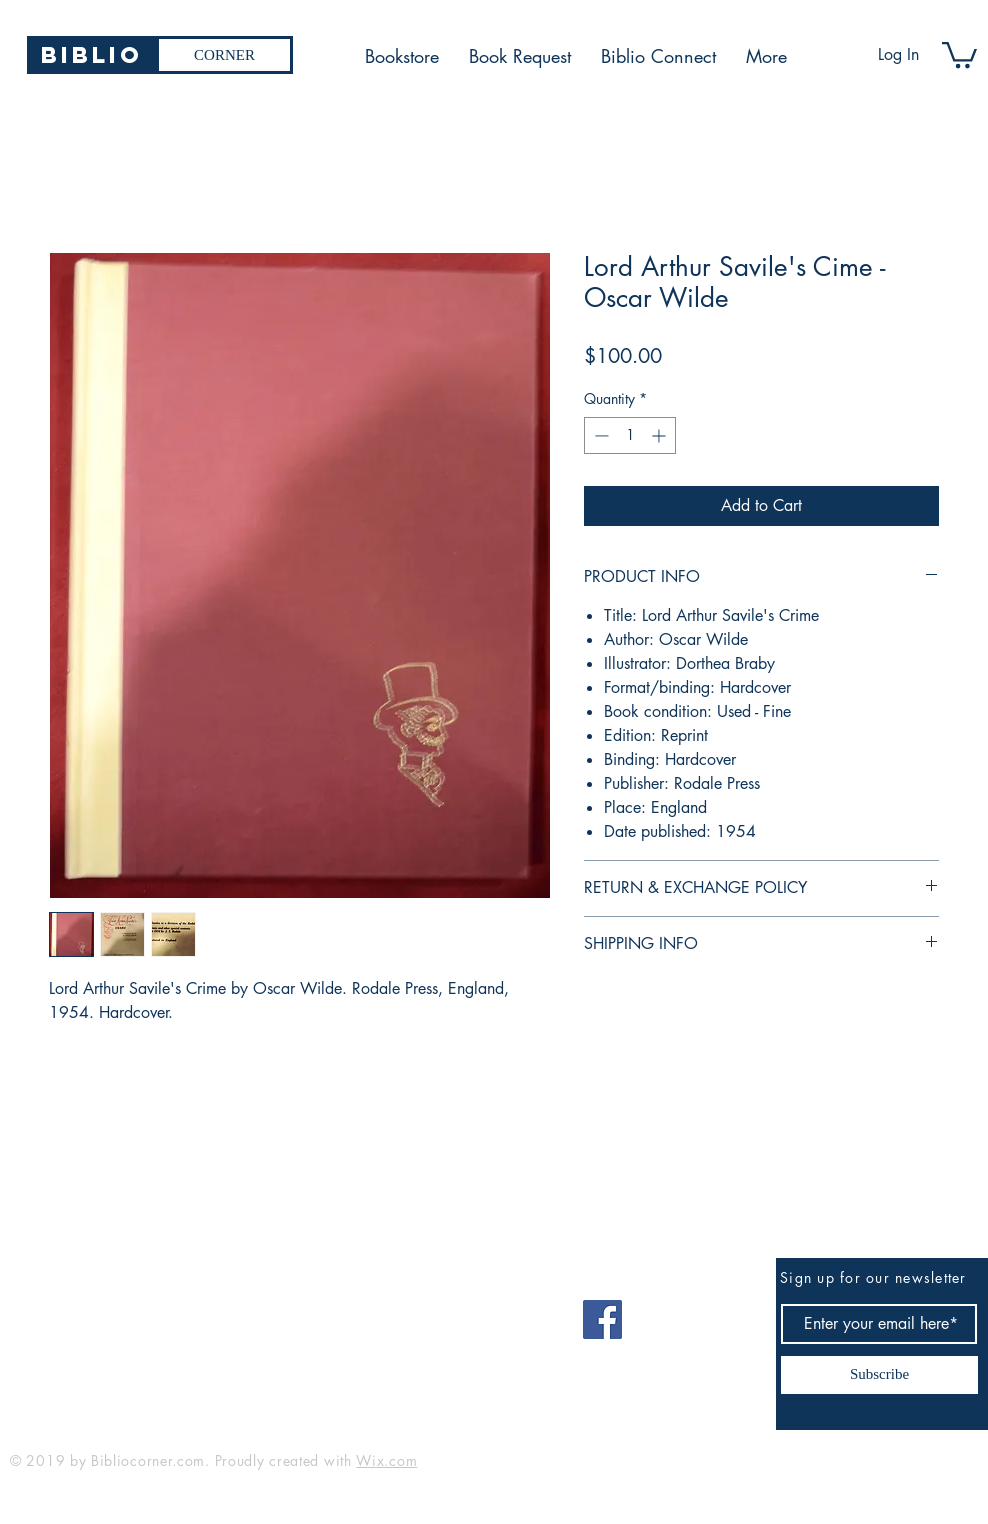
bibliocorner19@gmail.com (108, 1312)
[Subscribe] (879, 1375)
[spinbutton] (630, 435)
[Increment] (660, 435)
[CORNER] (224, 55)
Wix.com (386, 1460)
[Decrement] (599, 435)
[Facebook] (602, 1319)
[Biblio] (91, 55)
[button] (959, 53)
